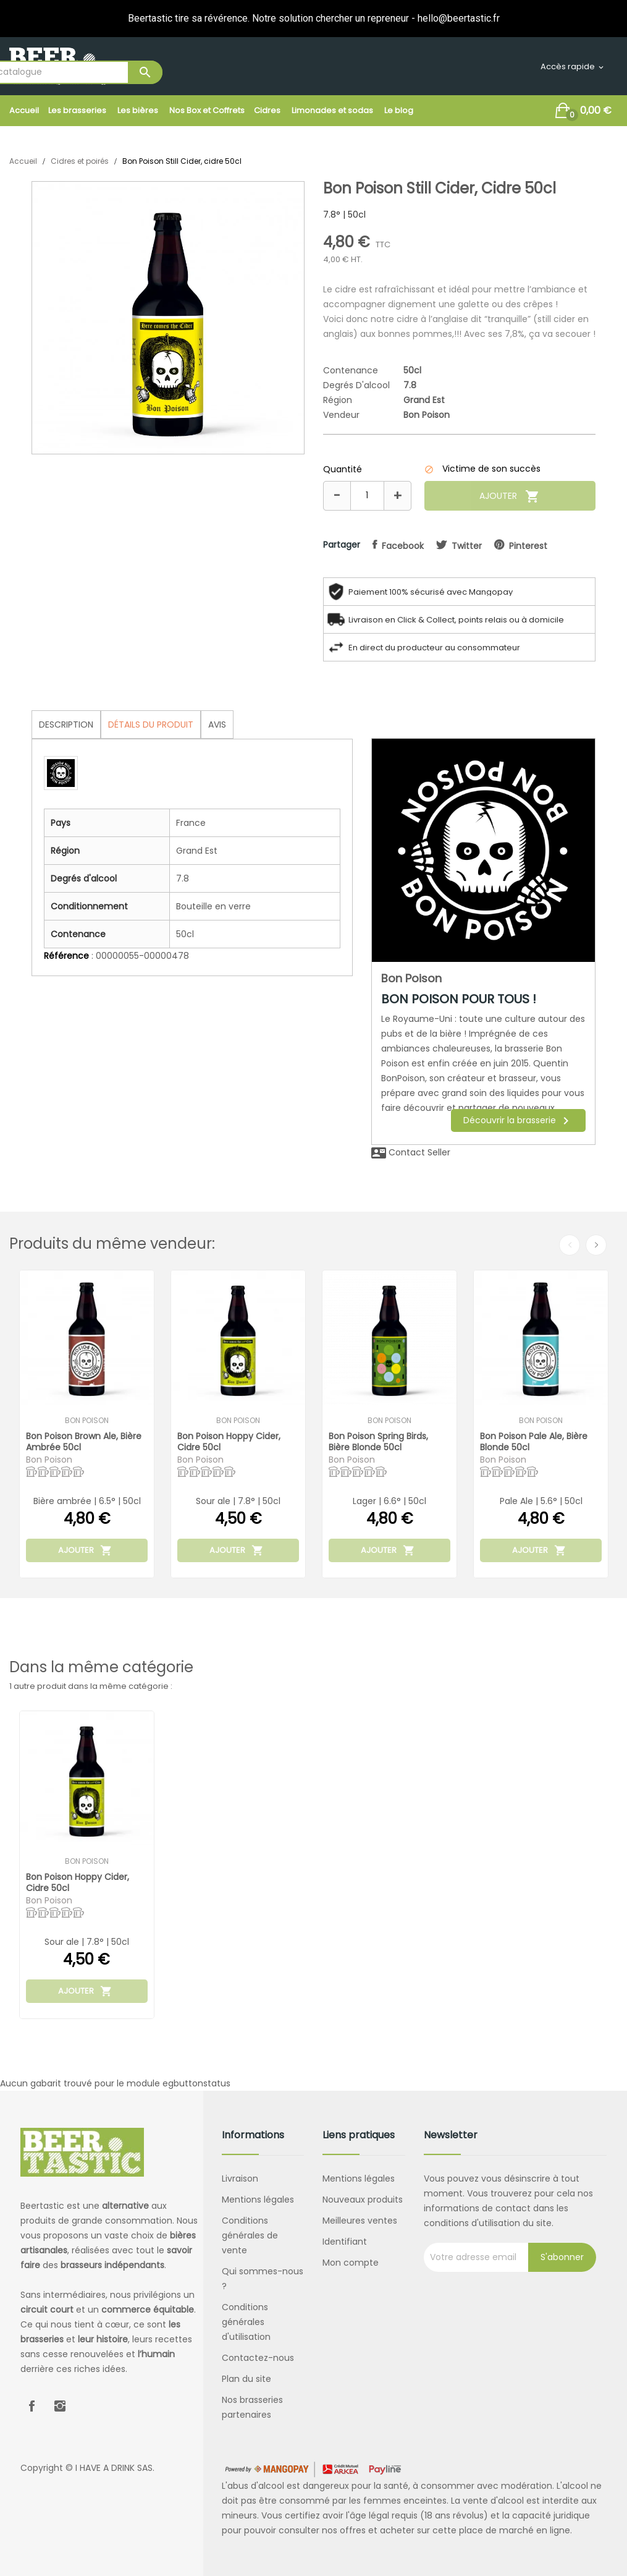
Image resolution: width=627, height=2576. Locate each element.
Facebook (31, 2406)
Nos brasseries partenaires (252, 2407)
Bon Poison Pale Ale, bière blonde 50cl (533, 1441)
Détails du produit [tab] (150, 724)
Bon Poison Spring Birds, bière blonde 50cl (378, 1441)
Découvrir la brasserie (518, 1120)
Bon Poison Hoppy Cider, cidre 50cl (228, 1441)
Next (596, 1245)
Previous (569, 1245)
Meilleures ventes (359, 2220)
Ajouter (509, 496)
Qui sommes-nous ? (262, 2278)
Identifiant (344, 2241)
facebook (403, 546)
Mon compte (350, 2262)
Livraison (240, 2178)
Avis (217, 724)
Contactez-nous (258, 2358)
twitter (467, 546)
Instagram (60, 2406)
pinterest (528, 546)
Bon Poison (426, 415)
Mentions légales (258, 2199)
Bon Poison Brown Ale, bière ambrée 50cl (83, 1441)
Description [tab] (66, 724)
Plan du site (246, 2379)
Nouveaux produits (362, 2199)
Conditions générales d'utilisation (246, 2322)
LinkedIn (88, 2406)
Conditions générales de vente (250, 2235)
